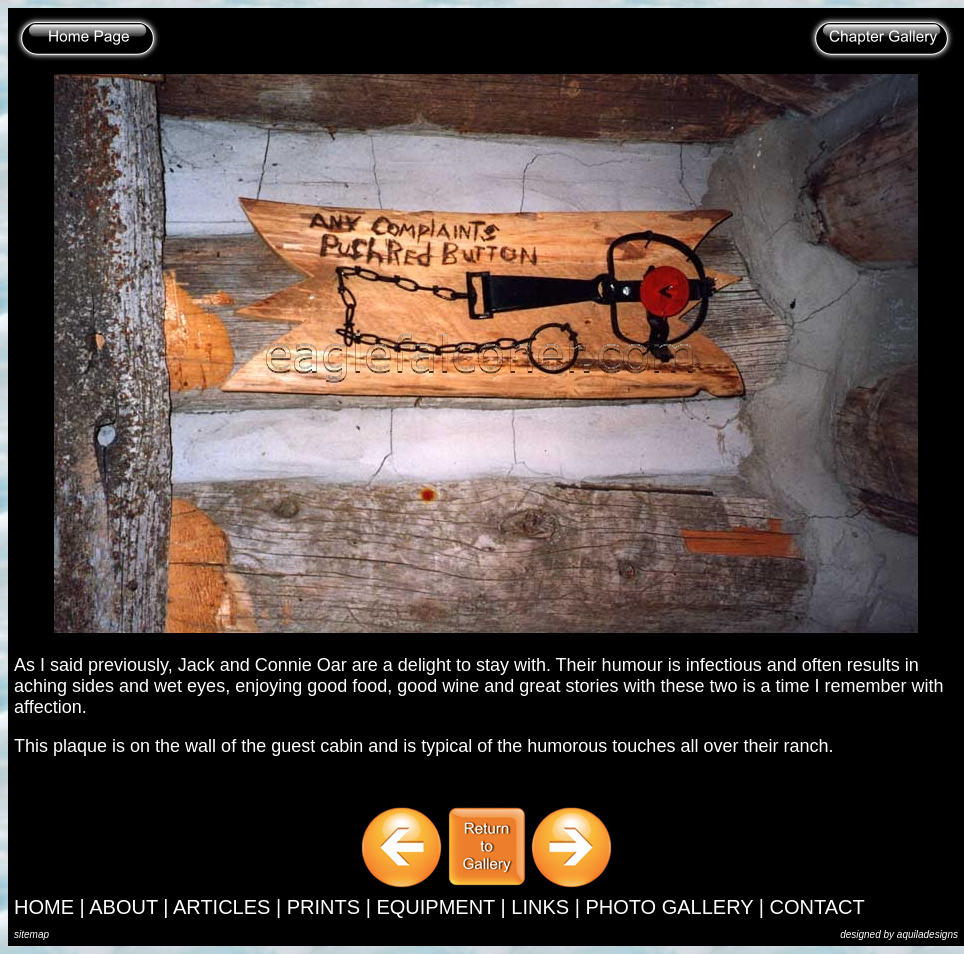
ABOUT (123, 907)
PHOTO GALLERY (669, 907)
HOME (44, 907)
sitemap (31, 934)
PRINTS (323, 907)
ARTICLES (221, 907)
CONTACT (817, 907)
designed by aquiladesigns (899, 934)
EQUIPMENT (435, 907)
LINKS (540, 907)
